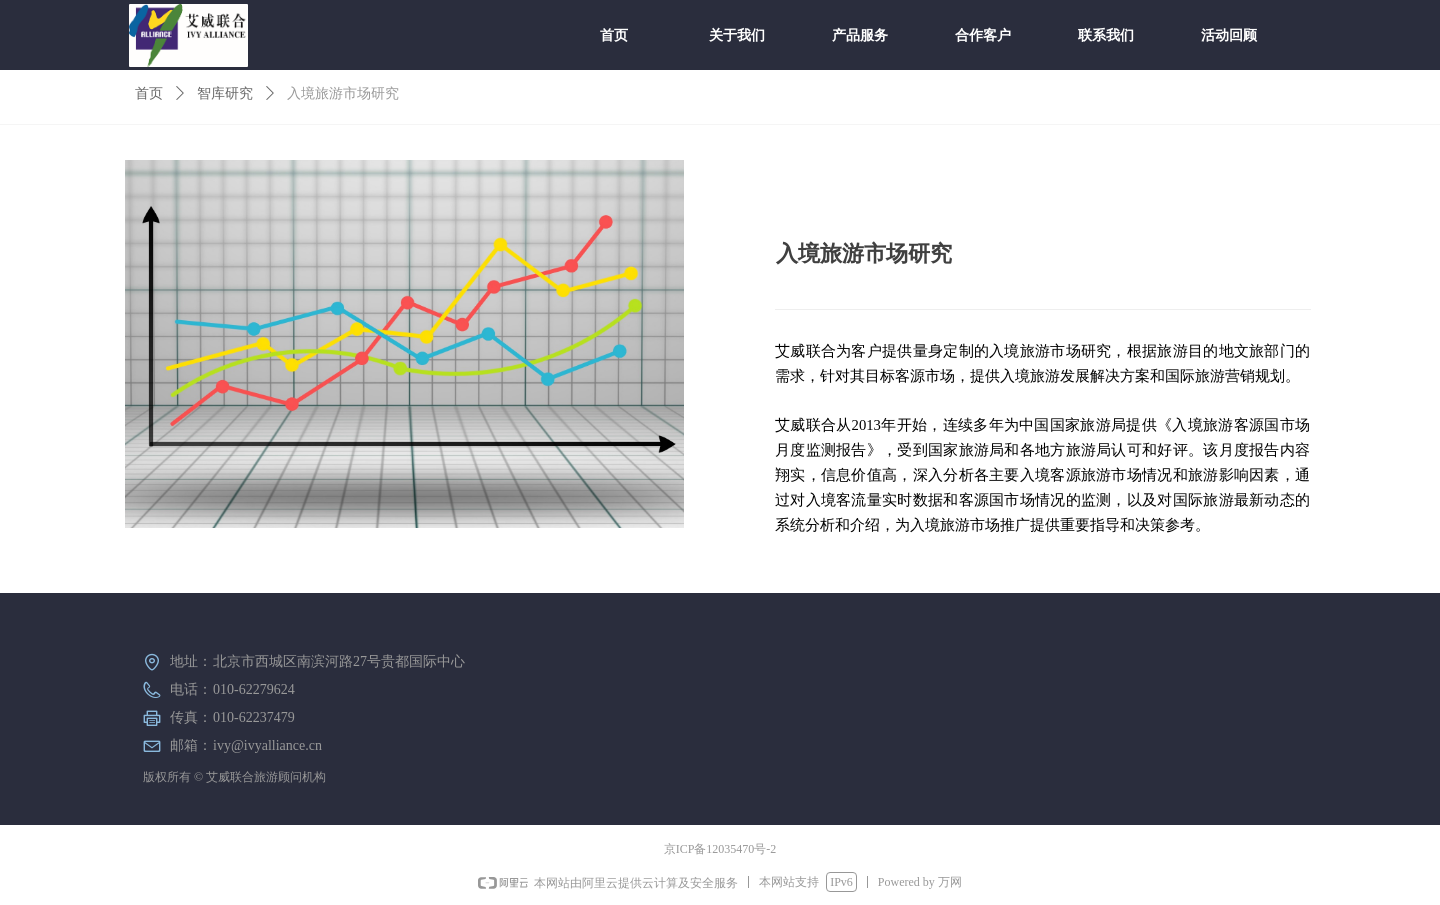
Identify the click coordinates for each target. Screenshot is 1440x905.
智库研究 (225, 93)
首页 (149, 93)
